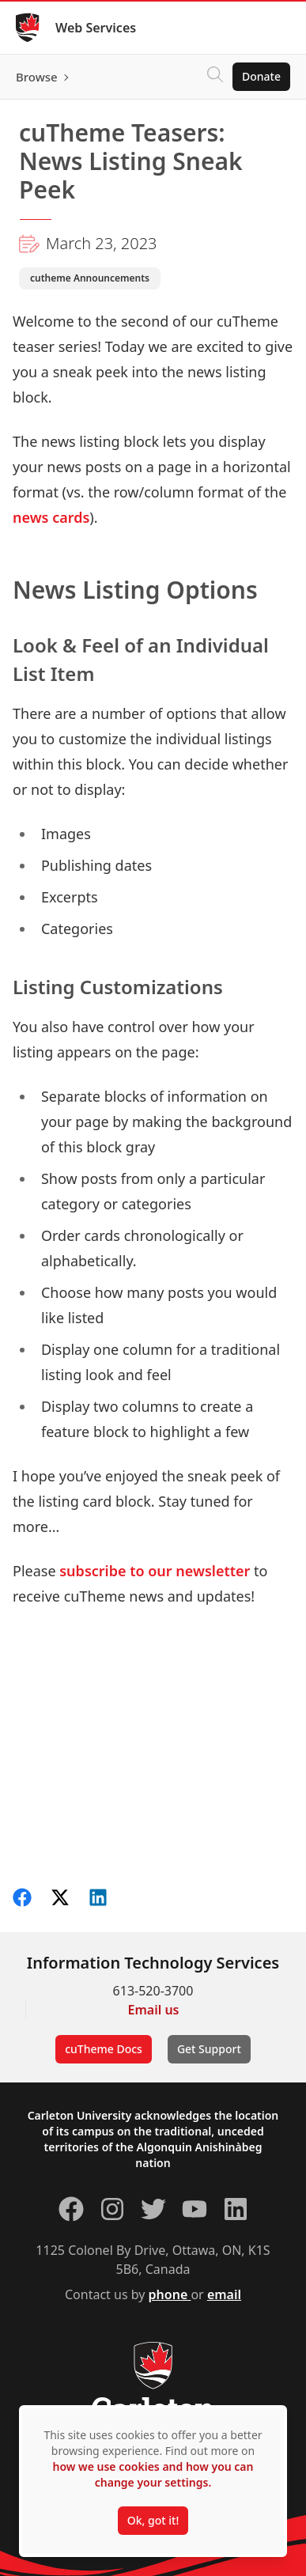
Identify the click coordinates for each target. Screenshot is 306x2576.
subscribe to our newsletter (154, 1570)
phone (170, 2294)
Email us (153, 2009)
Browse (37, 77)
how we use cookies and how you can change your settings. (152, 2474)
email (224, 2294)
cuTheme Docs (103, 2048)
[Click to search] (215, 76)
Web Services (95, 28)
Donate (261, 76)
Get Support (209, 2048)
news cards (51, 517)
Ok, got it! (153, 2520)
